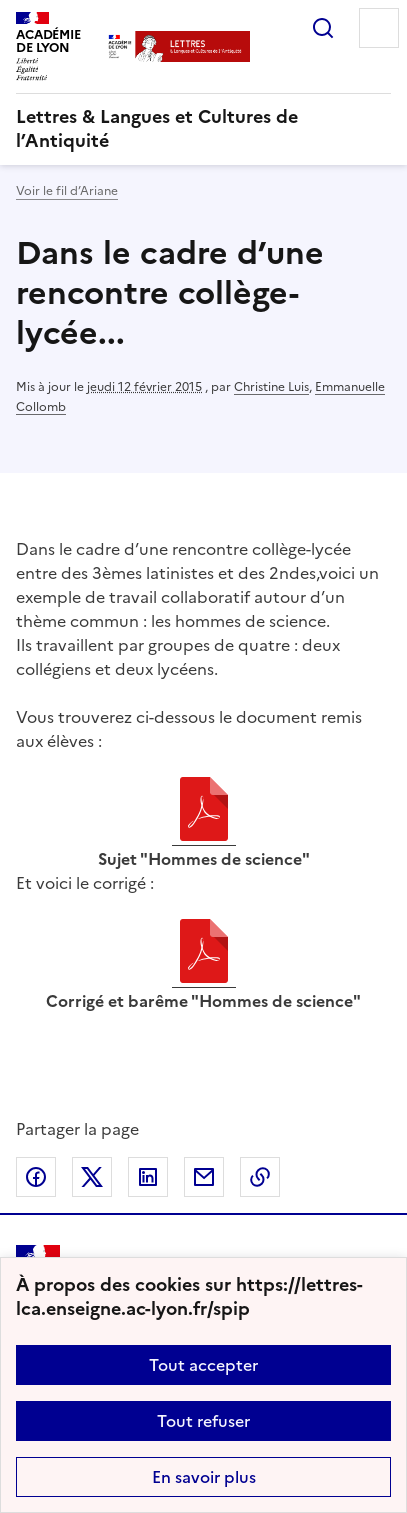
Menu (379, 28)
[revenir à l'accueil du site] (203, 129)
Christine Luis (271, 387)
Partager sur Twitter (92, 1177)
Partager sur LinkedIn (148, 1177)
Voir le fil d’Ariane (67, 191)
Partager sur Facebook (36, 1177)
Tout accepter (203, 1365)
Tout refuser (203, 1421)
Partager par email (204, 1177)
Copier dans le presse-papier (260, 1177)
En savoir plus (204, 1477)
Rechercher (323, 28)
